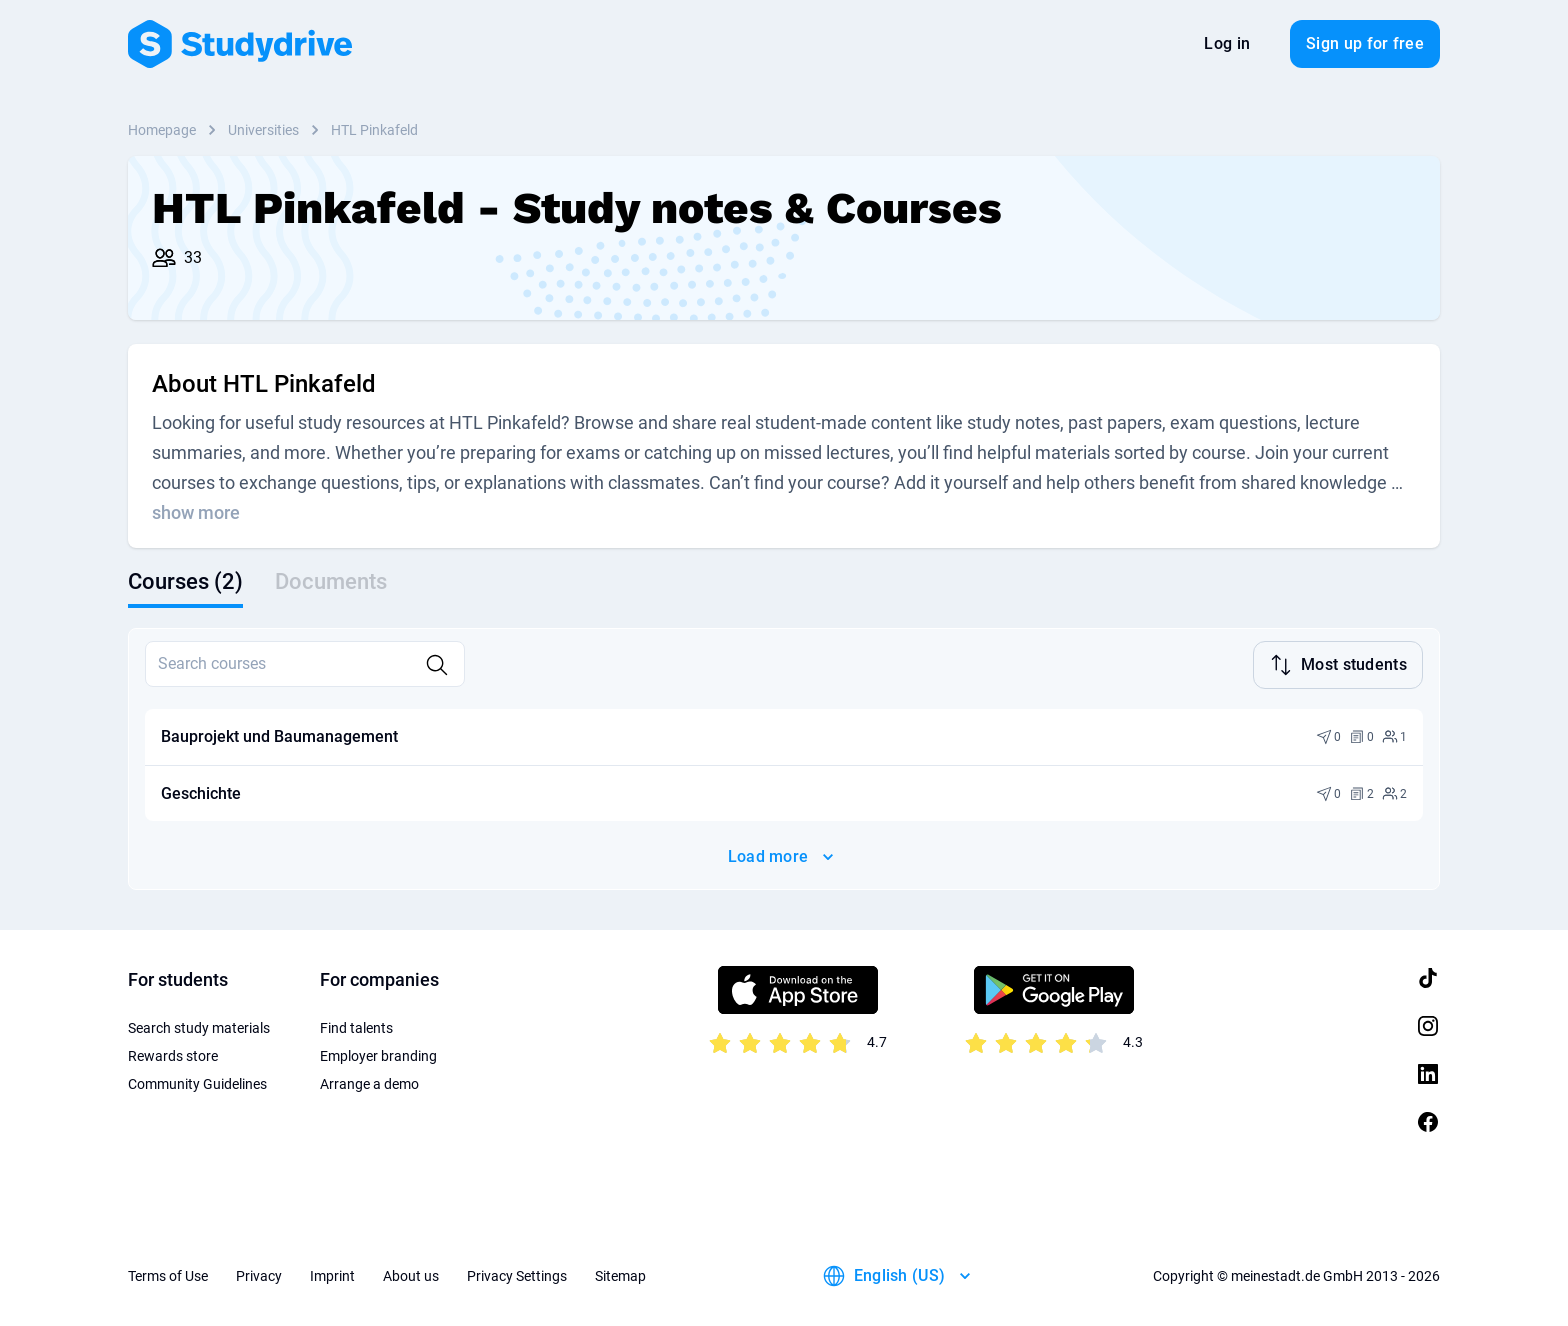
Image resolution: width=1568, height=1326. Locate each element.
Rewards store (173, 1056)
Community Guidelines (197, 1084)
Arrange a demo (369, 1084)
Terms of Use (168, 1276)
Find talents (356, 1028)
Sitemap (620, 1276)
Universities (263, 130)
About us (411, 1276)
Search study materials (199, 1028)
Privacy (259, 1276)
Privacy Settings (517, 1276)
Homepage (162, 130)
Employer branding (378, 1056)
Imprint (332, 1276)
